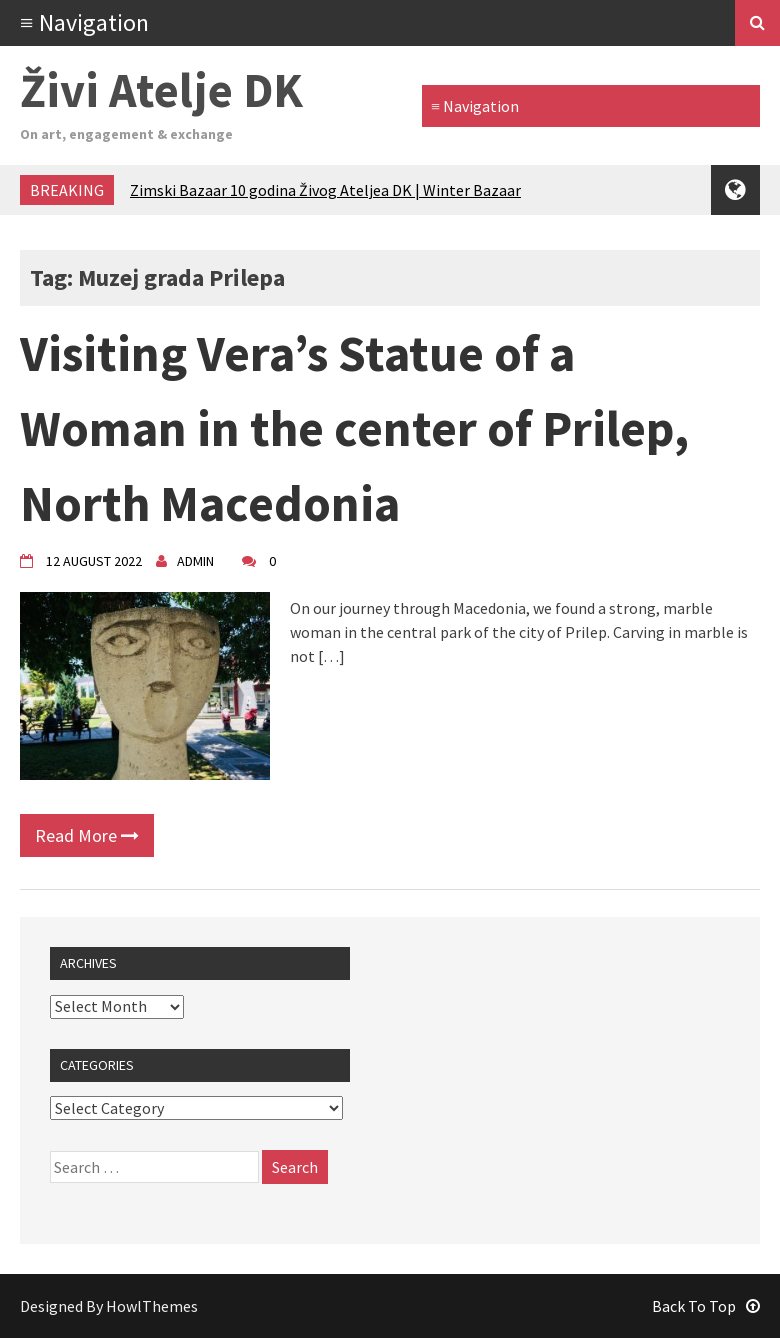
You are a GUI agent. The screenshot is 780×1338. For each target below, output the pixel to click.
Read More (87, 835)
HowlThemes (152, 1306)
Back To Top (706, 1306)
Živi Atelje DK (161, 90)
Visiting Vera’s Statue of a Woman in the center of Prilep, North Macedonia (354, 428)
